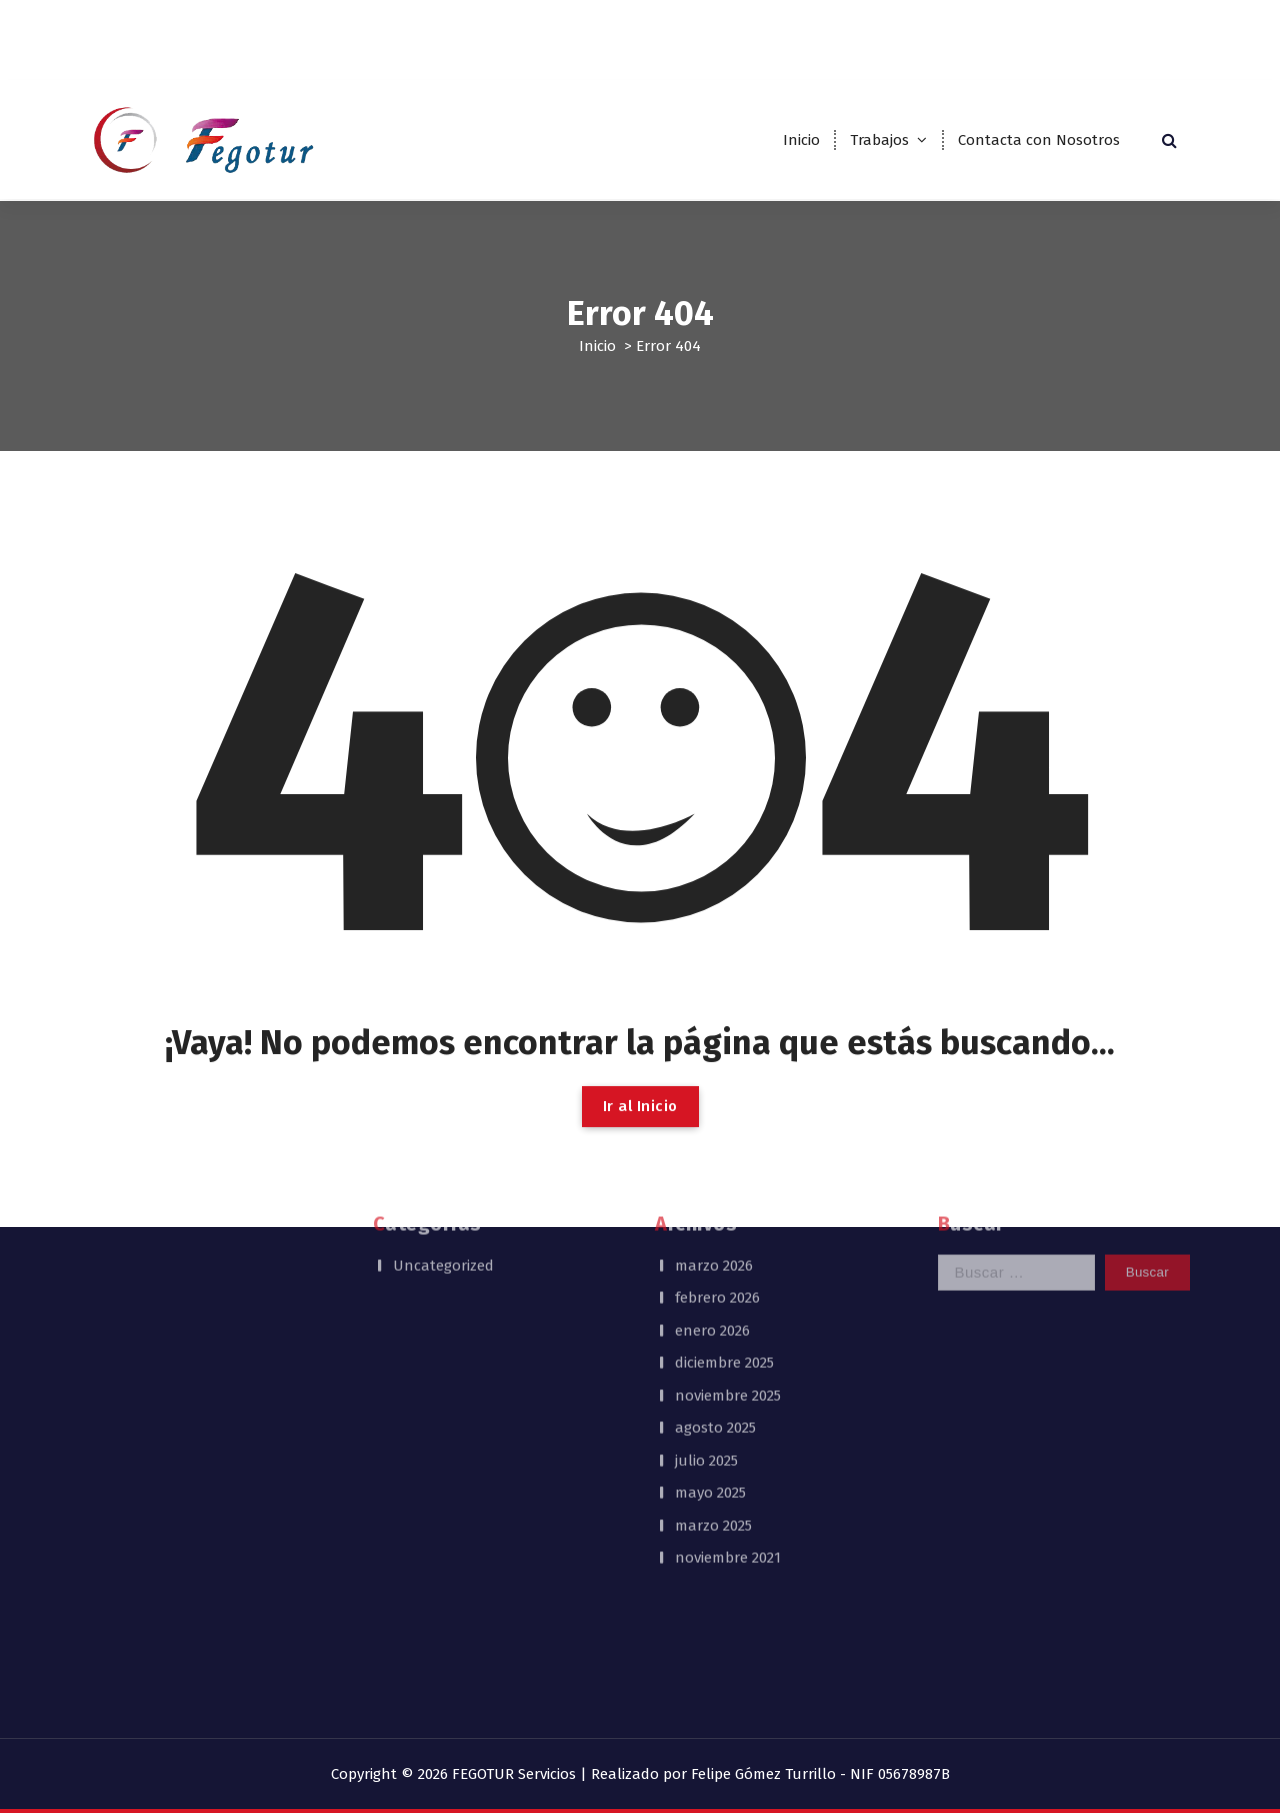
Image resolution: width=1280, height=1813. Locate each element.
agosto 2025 (715, 1244)
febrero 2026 (717, 1114)
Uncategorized (443, 1081)
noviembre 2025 (728, 1211)
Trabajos (879, 140)
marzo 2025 (713, 1341)
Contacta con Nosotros (1039, 140)
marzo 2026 (714, 1081)
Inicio (801, 140)
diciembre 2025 (724, 1179)
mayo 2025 (710, 1309)
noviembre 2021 (728, 1374)
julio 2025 (706, 1276)
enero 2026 (712, 1146)
